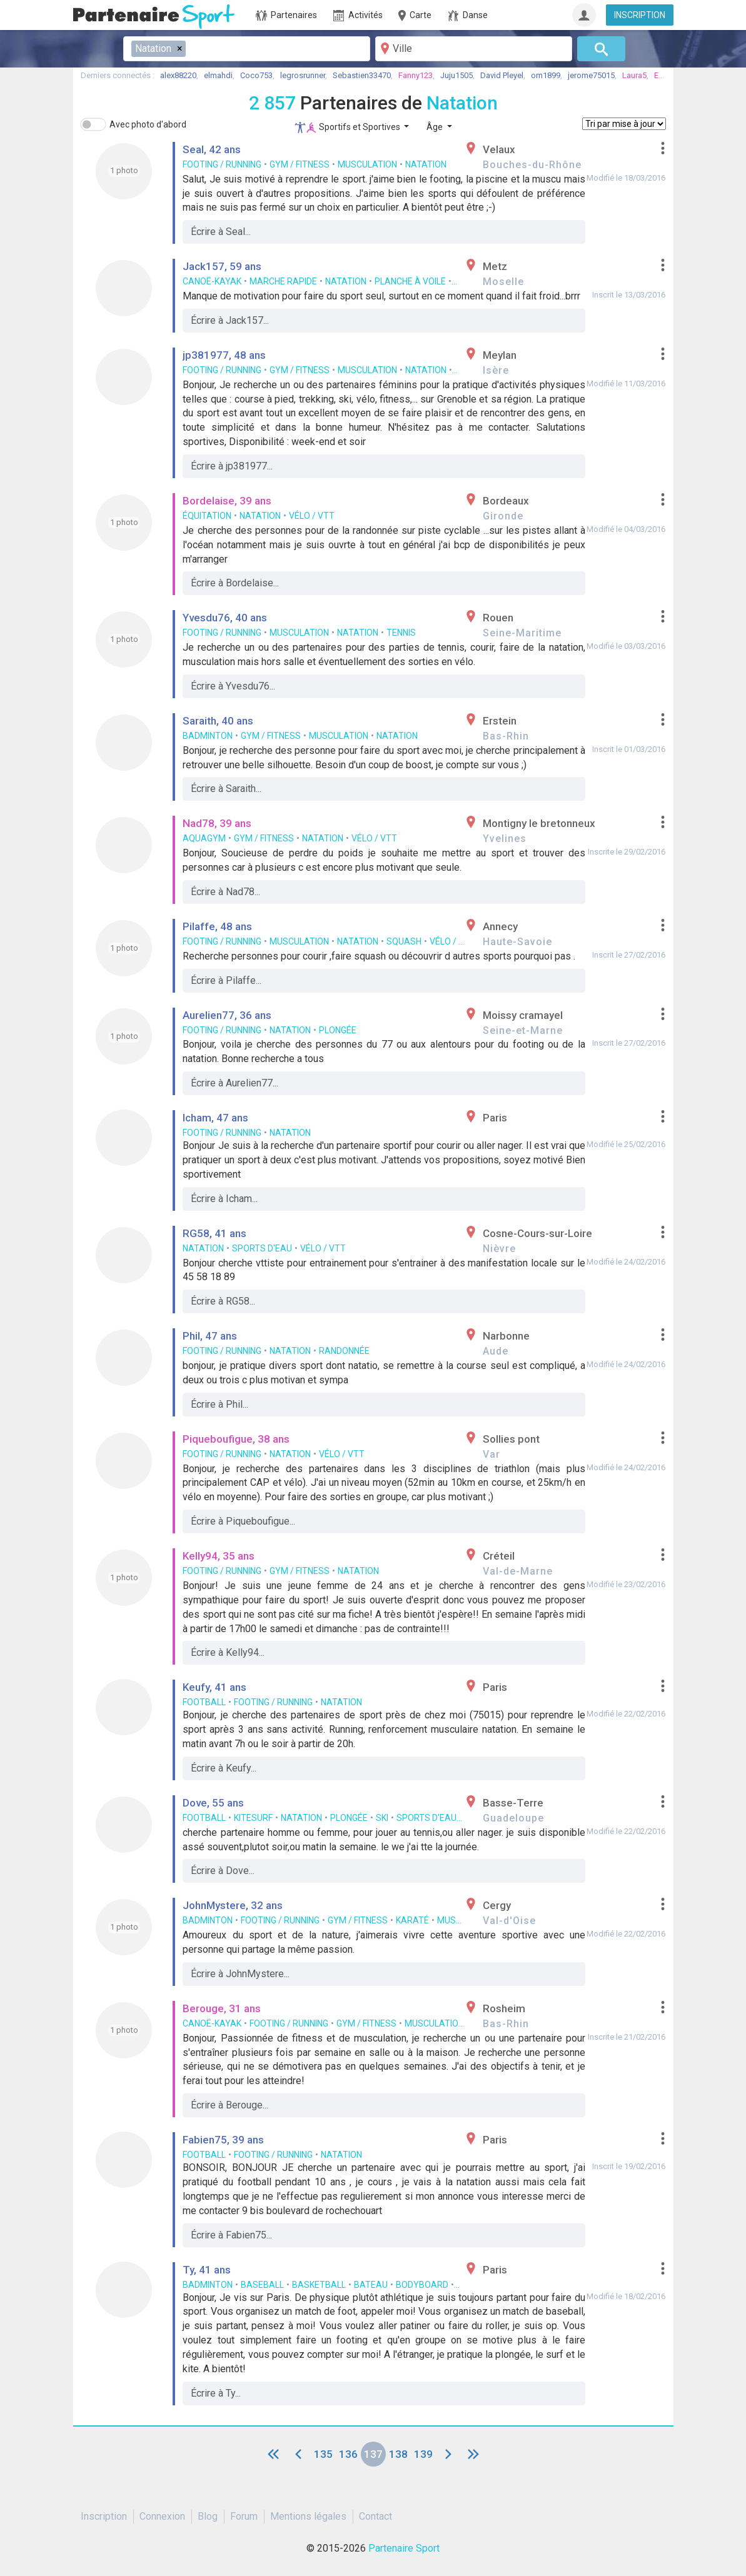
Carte (413, 15)
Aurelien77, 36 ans (227, 1015)
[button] (663, 148)
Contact (375, 2516)
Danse (468, 15)
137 (373, 2454)
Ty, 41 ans (207, 2269)
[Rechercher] (601, 48)
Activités (358, 15)
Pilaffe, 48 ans (217, 926)
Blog (208, 2516)
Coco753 (256, 75)
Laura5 (634, 75)
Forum (244, 2516)
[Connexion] (584, 15)
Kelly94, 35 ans (219, 1556)
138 (398, 2454)
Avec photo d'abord (147, 124)
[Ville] (474, 49)
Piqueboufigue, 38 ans (236, 1439)
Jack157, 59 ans (222, 266)
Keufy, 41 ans (214, 1687)
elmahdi (218, 75)
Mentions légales (308, 2516)
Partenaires (286, 15)
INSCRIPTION (639, 15)
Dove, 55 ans (213, 1803)
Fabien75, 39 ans (223, 2139)
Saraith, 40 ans (218, 720)
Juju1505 (456, 75)
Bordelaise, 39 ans (227, 500)
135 (323, 2454)
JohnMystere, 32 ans (233, 1905)
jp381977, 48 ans (224, 355)
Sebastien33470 (362, 75)
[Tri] (624, 124)
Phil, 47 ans (210, 1336)
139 (423, 2454)
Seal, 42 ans (212, 149)
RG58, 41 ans (214, 1233)
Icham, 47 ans (215, 1117)
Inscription (104, 2516)
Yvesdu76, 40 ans (225, 617)
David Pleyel (501, 75)
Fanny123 (415, 75)
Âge (435, 127)
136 (348, 2454)
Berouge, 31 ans (222, 2008)
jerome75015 (591, 75)
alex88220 (178, 75)
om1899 (545, 75)
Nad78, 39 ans (217, 823)
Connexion (162, 2516)
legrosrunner (302, 75)
